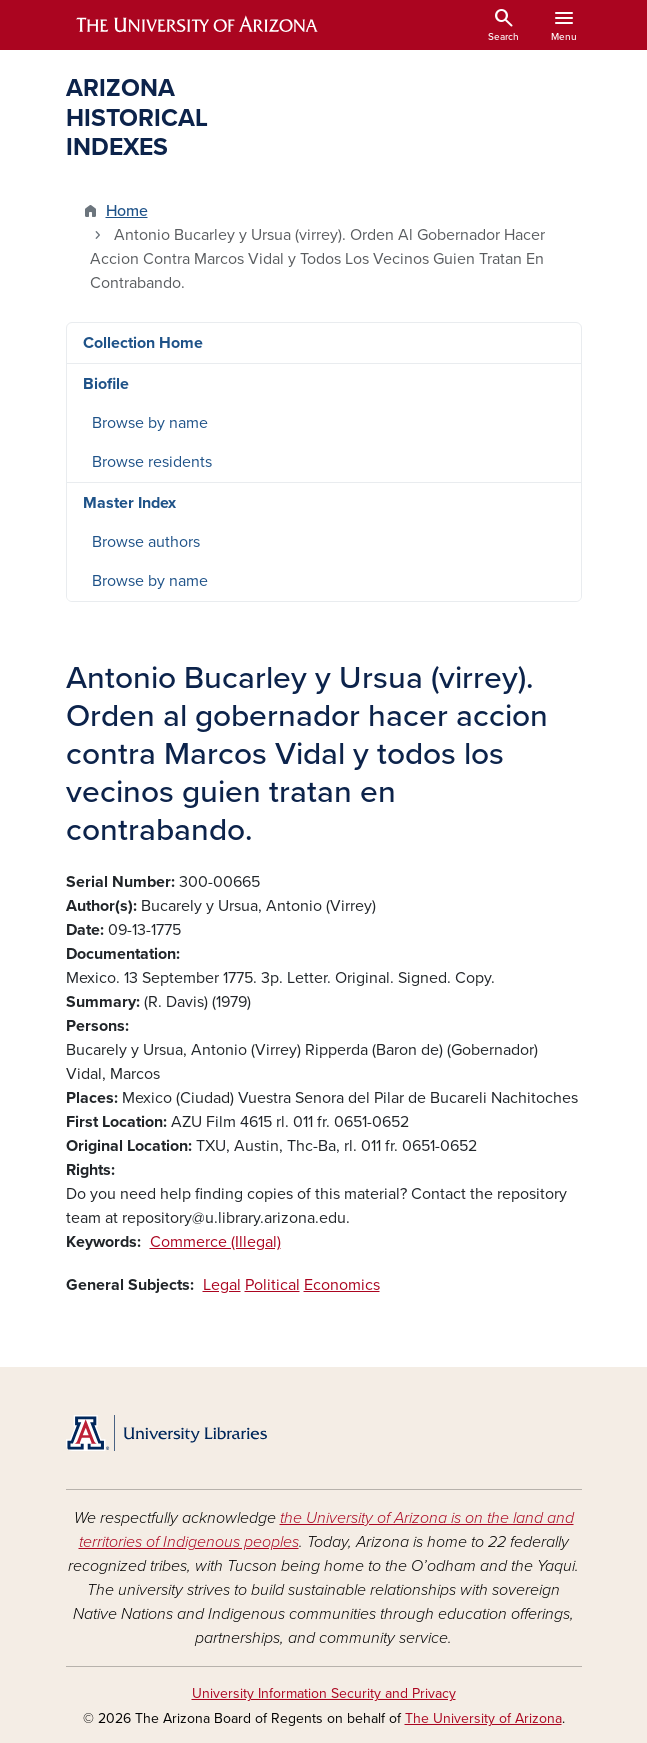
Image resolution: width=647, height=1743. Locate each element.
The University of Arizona (483, 1718)
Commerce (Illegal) (215, 1242)
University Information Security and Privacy (324, 1693)
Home (127, 211)
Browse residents (152, 462)
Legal (222, 1285)
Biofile (106, 384)
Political (272, 1285)
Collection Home (143, 343)
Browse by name (150, 423)
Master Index (129, 503)
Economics (342, 1285)
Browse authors (146, 542)
